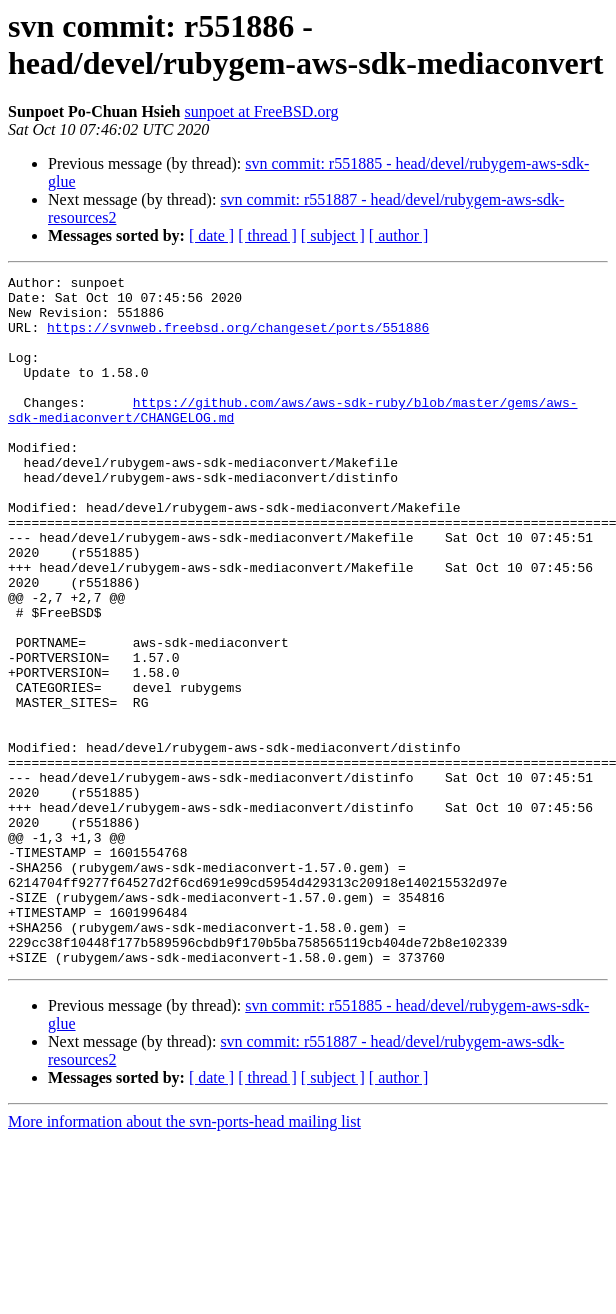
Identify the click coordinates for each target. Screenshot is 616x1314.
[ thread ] (267, 235)
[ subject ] (333, 235)
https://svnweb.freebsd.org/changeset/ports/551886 (238, 339)
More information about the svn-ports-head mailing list (184, 1259)
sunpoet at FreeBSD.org (262, 111)
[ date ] (211, 235)
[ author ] (399, 235)
